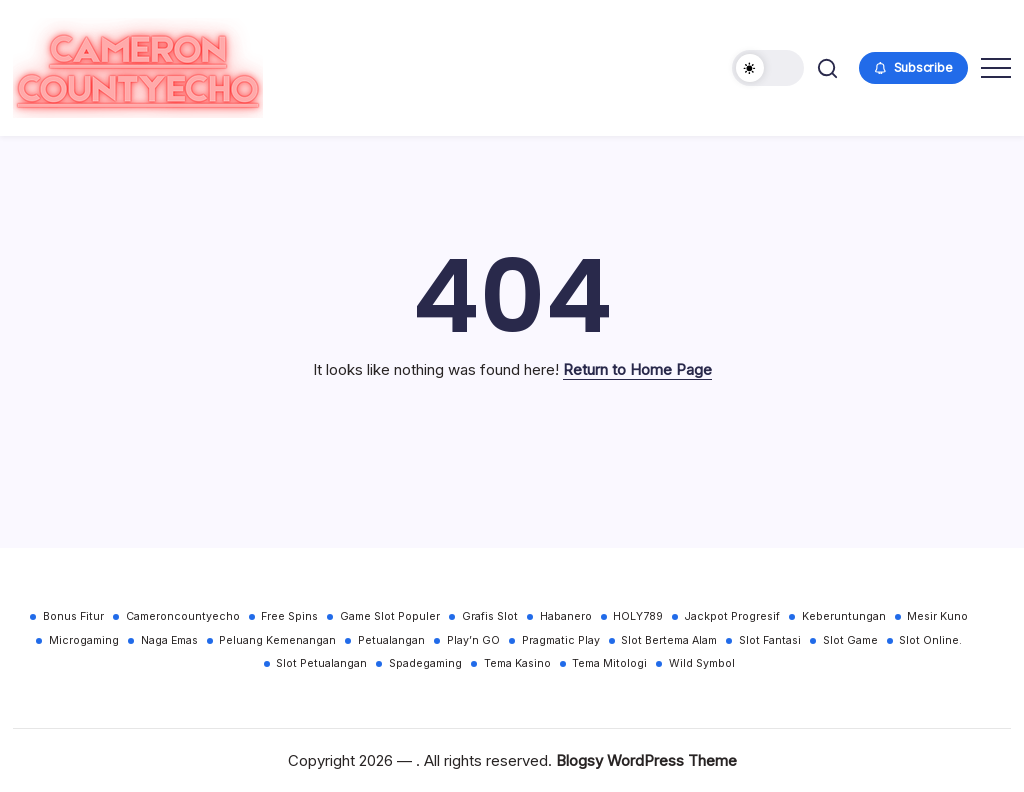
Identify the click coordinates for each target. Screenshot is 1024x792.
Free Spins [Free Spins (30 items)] (289, 616)
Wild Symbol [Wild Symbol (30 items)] (702, 663)
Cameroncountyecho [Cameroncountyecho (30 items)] (183, 616)
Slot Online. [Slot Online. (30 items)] (930, 640)
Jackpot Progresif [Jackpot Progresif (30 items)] (732, 616)
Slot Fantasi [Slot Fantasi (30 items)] (770, 640)
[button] (768, 68)
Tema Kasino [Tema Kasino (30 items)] (517, 663)
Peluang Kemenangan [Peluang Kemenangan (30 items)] (277, 640)
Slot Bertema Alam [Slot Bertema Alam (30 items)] (669, 640)
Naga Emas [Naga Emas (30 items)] (169, 640)
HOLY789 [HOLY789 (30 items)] (638, 616)
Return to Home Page (637, 369)
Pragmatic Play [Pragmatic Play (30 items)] (561, 640)
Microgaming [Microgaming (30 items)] (84, 640)
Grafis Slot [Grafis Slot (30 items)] (490, 616)
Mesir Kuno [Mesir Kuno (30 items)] (937, 616)
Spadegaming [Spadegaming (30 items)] (425, 663)
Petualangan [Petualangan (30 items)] (391, 640)
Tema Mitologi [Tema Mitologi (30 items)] (609, 663)
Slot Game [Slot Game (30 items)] (850, 640)
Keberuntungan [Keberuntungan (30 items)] (844, 616)
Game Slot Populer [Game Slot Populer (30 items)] (390, 616)
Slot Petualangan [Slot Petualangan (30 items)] (321, 663)
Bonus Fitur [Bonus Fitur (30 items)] (73, 616)
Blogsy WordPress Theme (646, 760)
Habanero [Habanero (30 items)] (566, 616)
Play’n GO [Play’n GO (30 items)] (473, 640)
